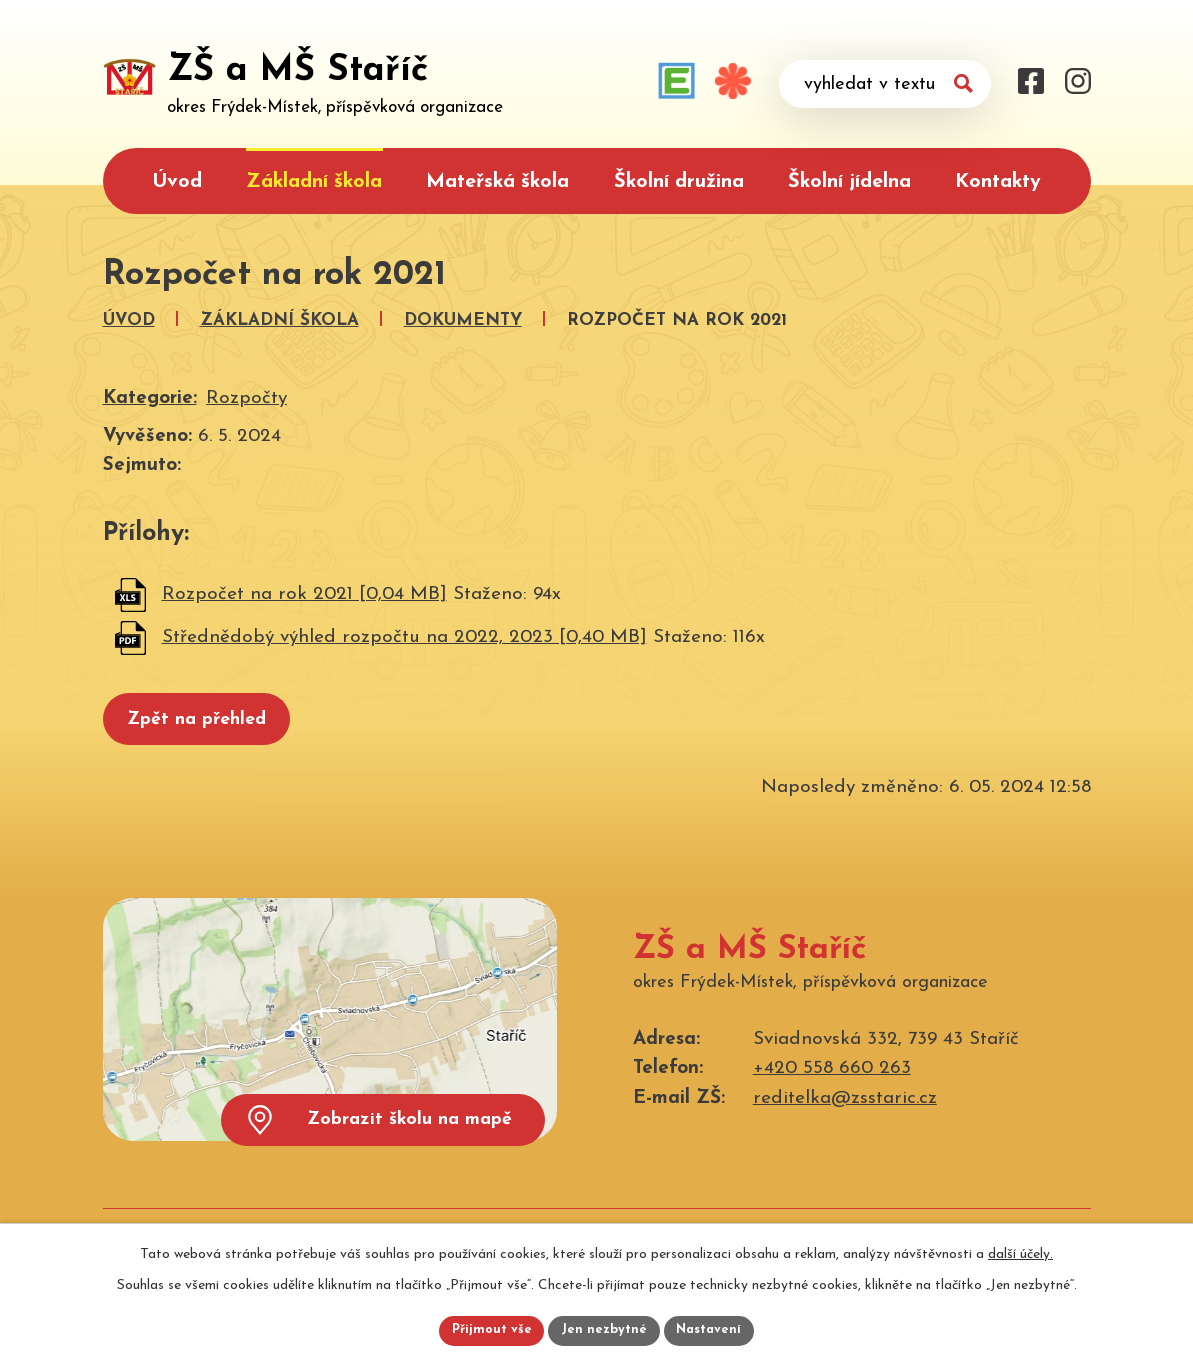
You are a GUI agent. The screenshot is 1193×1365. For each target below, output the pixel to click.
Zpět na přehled (209, 723)
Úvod (177, 182)
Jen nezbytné (604, 1329)
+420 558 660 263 (832, 1076)
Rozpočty (246, 398)
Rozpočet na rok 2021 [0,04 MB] (304, 594)
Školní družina (679, 182)
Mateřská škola (497, 182)
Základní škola (314, 182)
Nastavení (715, 1329)
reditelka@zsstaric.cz (845, 1105)
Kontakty (998, 182)
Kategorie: (150, 398)
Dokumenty (463, 320)
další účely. (1020, 1250)
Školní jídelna (849, 182)
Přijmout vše (486, 1329)
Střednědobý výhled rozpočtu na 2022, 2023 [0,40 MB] (404, 637)
